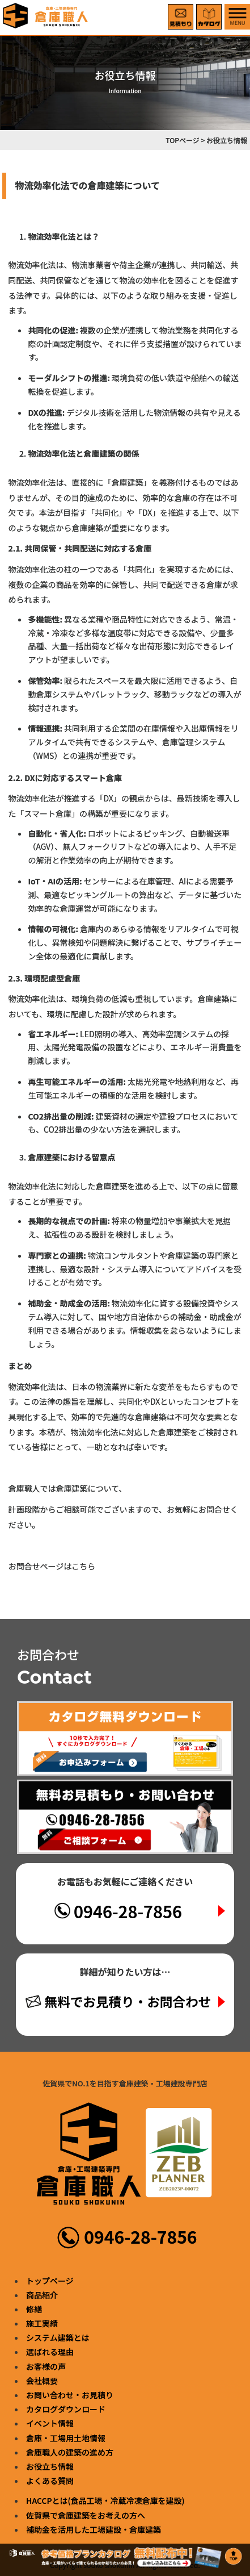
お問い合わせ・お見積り (69, 2394)
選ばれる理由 (50, 2351)
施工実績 (42, 2323)
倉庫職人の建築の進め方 (69, 2452)
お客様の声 (46, 2366)
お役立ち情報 (50, 2466)
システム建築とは (58, 2337)
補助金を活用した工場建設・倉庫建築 (93, 2529)
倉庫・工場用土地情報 (65, 2438)
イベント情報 (50, 2423)
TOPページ (183, 140)
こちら (83, 1566)
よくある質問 (50, 2480)
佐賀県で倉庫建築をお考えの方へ (85, 2515)
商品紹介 (42, 2295)
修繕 (34, 2309)
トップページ (50, 2280)
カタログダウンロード (65, 2409)
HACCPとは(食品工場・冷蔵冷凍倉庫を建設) (105, 2500)
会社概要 (42, 2380)
